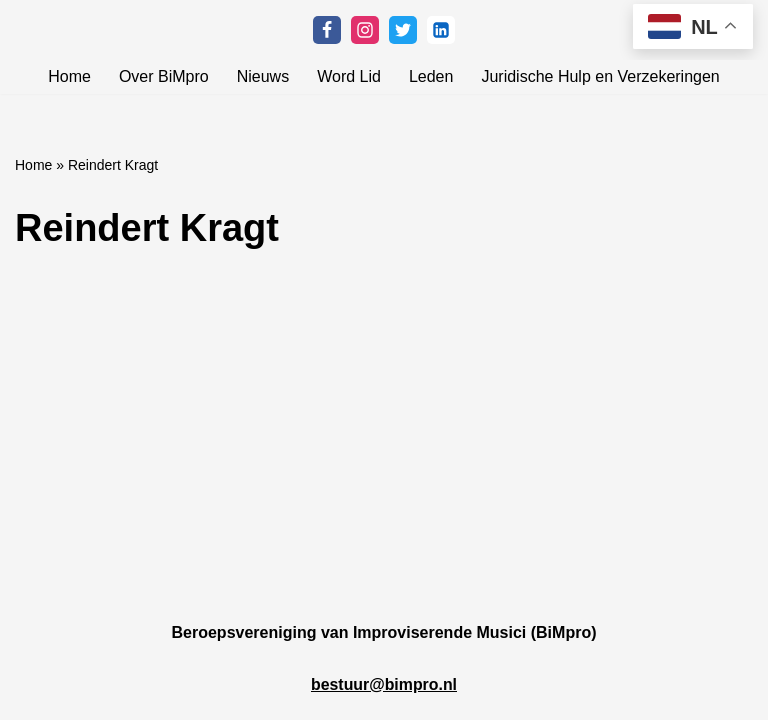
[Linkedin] (441, 30)
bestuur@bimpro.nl (383, 702)
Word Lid (349, 76)
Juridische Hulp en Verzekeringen (600, 76)
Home (69, 76)
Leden (431, 76)
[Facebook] (327, 30)
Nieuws (263, 76)
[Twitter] (403, 30)
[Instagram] (365, 30)
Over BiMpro (164, 76)
